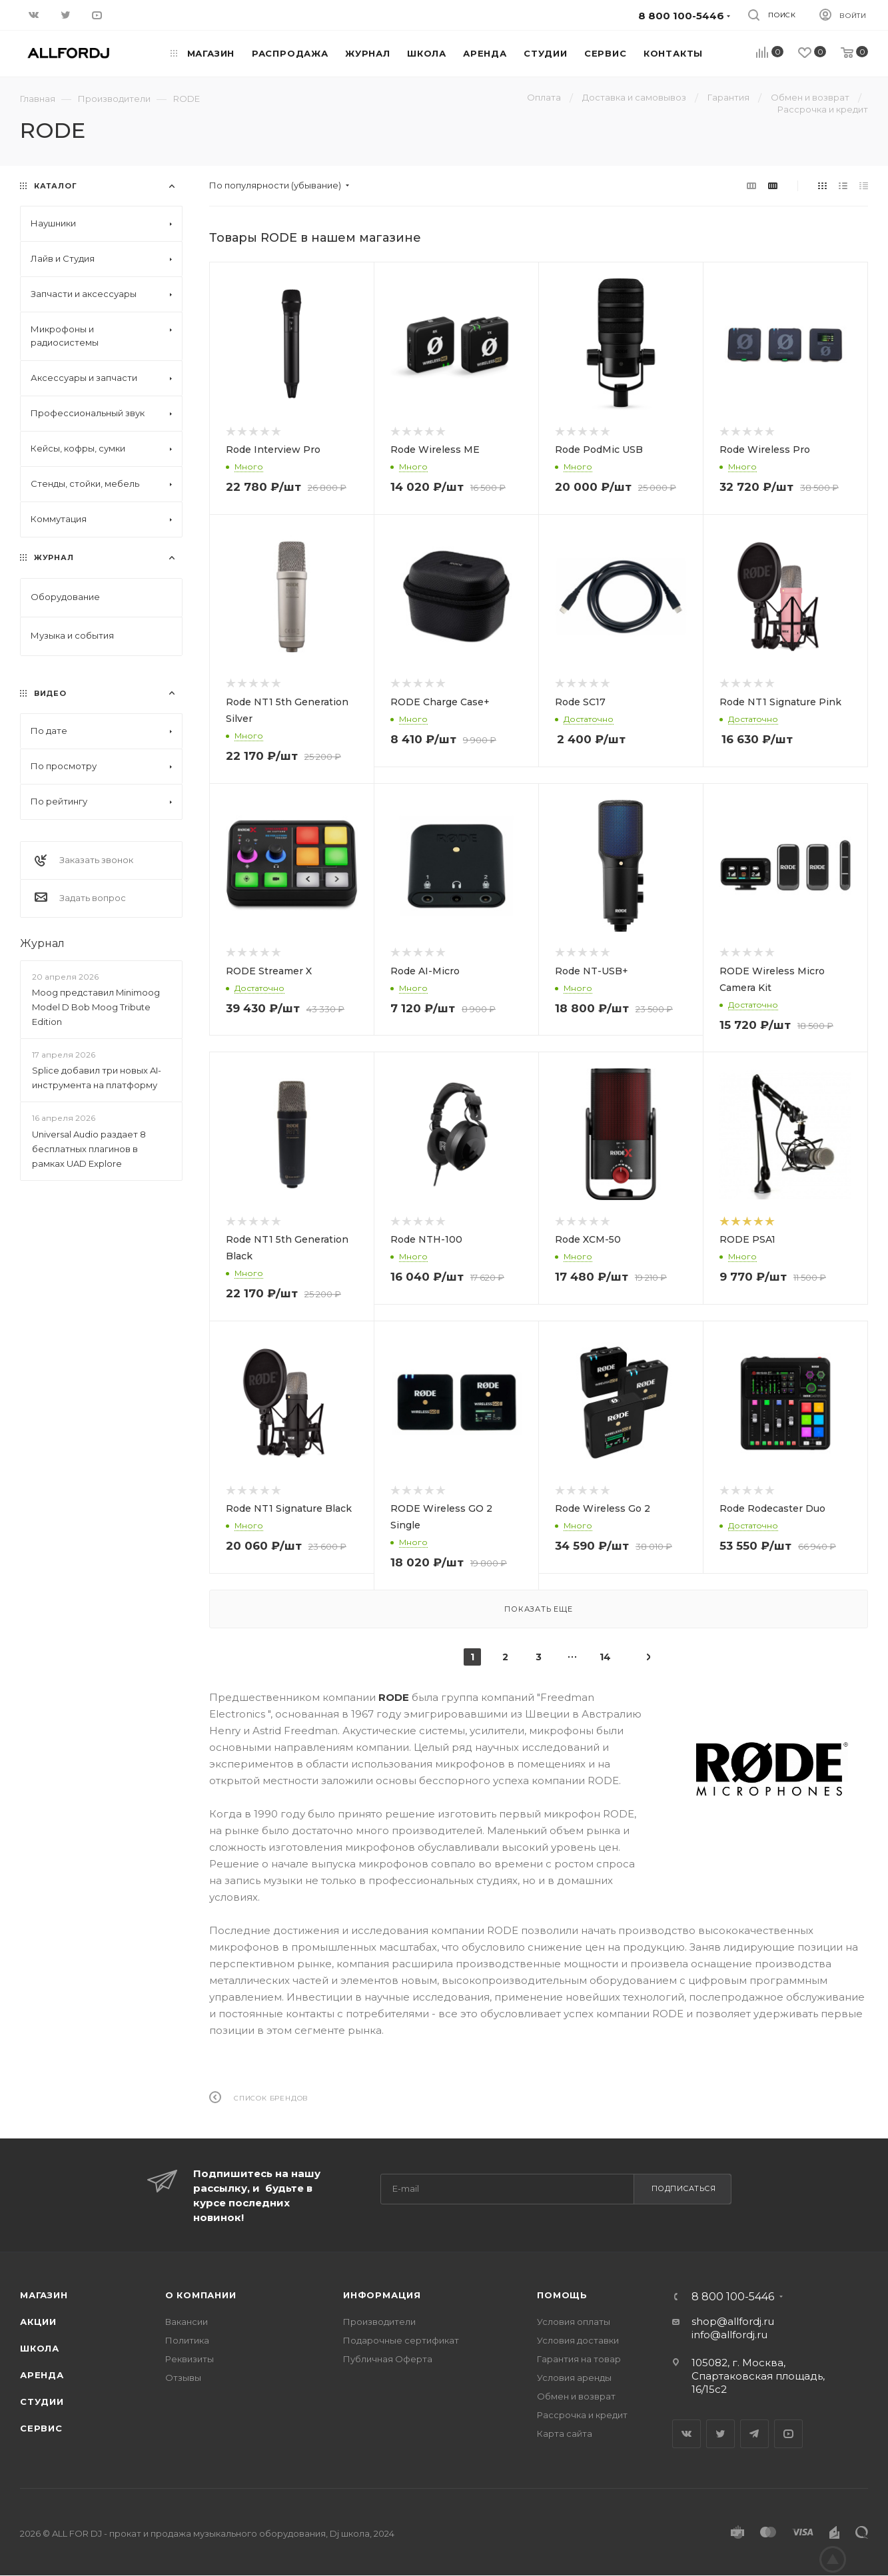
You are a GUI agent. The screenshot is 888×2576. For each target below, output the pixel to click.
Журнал (42, 943)
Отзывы (183, 2377)
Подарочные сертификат (401, 2340)
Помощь (562, 2295)
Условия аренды (574, 2377)
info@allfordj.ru (729, 2334)
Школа (39, 2348)
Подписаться (684, 2188)
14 (605, 1657)
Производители (379, 2321)
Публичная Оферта (387, 2359)
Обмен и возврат (576, 2396)
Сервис (41, 2428)
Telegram (754, 2433)
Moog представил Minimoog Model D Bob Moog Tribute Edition (96, 1007)
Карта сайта (564, 2433)
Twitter (720, 2433)
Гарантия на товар (579, 2359)
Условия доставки (578, 2340)
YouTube (788, 2433)
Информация (382, 2295)
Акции (38, 2321)
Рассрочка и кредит (582, 2415)
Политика (187, 2340)
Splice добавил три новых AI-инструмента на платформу (96, 1077)
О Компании (200, 2295)
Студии (42, 2401)
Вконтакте (686, 2433)
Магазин (44, 2295)
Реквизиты (189, 2359)
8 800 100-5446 (732, 2297)
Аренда (42, 2375)
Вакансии (186, 2321)
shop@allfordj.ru (732, 2321)
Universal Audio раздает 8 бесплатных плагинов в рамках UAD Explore (89, 1149)
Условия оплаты (573, 2321)
